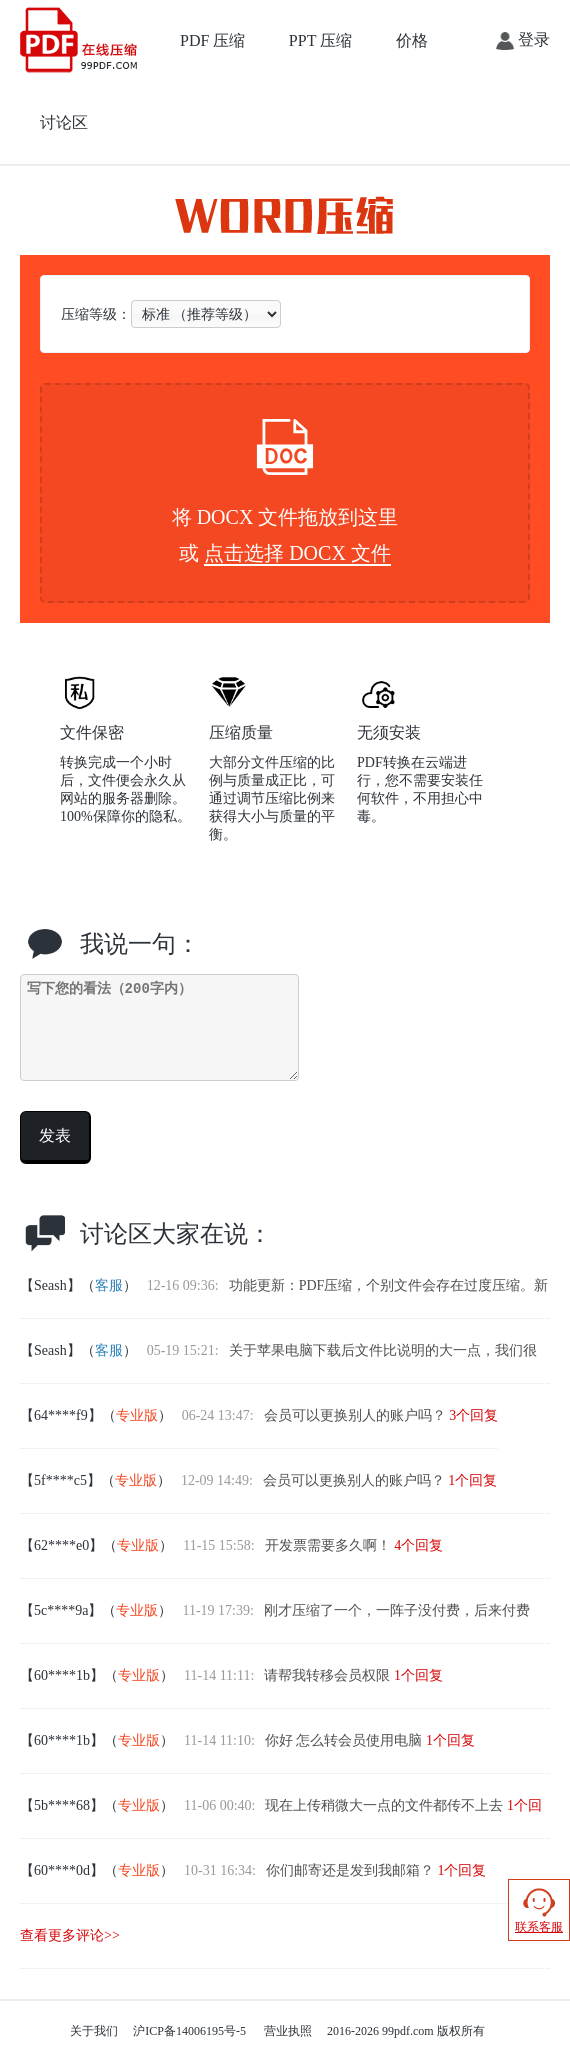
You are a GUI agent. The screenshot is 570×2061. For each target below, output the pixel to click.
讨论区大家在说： (176, 1234)
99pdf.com (408, 2031)
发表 (55, 1135)
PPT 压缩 (320, 40)
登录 (523, 40)
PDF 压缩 (212, 40)
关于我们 (94, 2031)
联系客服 (539, 1909)
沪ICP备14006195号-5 (189, 2031)
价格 (412, 40)
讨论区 (64, 122)
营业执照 (288, 2031)
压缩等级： (171, 314)
